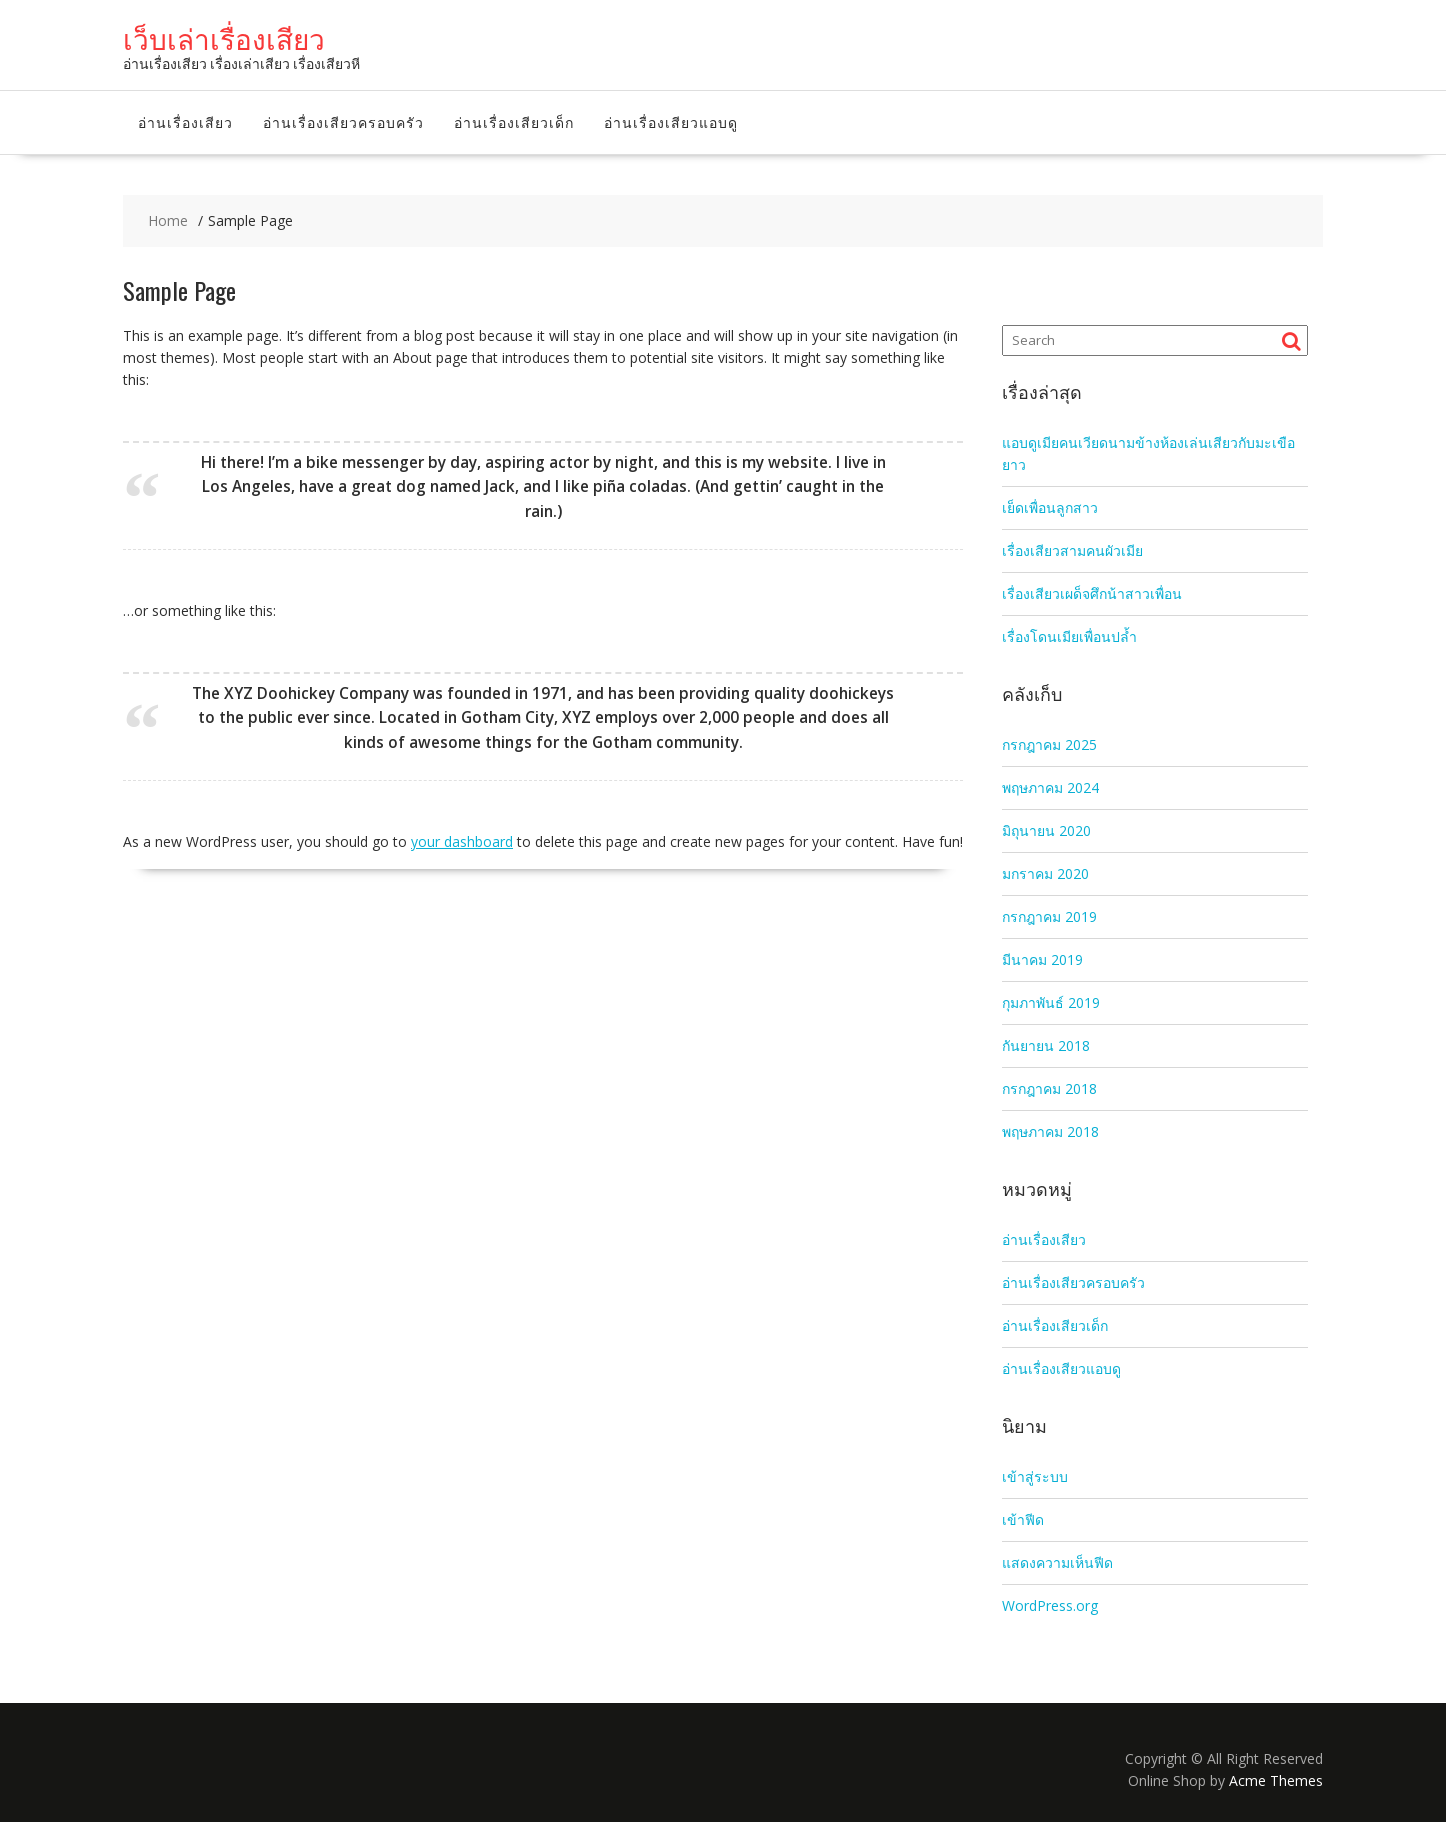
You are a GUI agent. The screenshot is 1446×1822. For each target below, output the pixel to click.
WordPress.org (1050, 1605)
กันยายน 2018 (1046, 1045)
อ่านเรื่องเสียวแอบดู (671, 121)
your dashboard (462, 841)
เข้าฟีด (1023, 1519)
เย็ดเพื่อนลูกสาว (1050, 507)
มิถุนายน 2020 (1046, 830)
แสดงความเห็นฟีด (1057, 1562)
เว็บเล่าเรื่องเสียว (224, 37)
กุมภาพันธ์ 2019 (1051, 1002)
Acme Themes (1276, 1780)
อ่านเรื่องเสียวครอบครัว (343, 121)
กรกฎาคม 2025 (1049, 744)
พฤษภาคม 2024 (1050, 787)
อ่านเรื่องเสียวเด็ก (514, 121)
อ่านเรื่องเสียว (185, 121)
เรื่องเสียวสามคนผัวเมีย (1072, 550)
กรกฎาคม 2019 (1049, 916)
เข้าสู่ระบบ (1035, 1476)
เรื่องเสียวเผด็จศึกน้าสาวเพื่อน (1092, 593)
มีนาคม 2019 (1042, 959)
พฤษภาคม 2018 (1050, 1131)
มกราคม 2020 (1045, 873)
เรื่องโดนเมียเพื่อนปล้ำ (1069, 636)
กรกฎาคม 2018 (1049, 1088)
